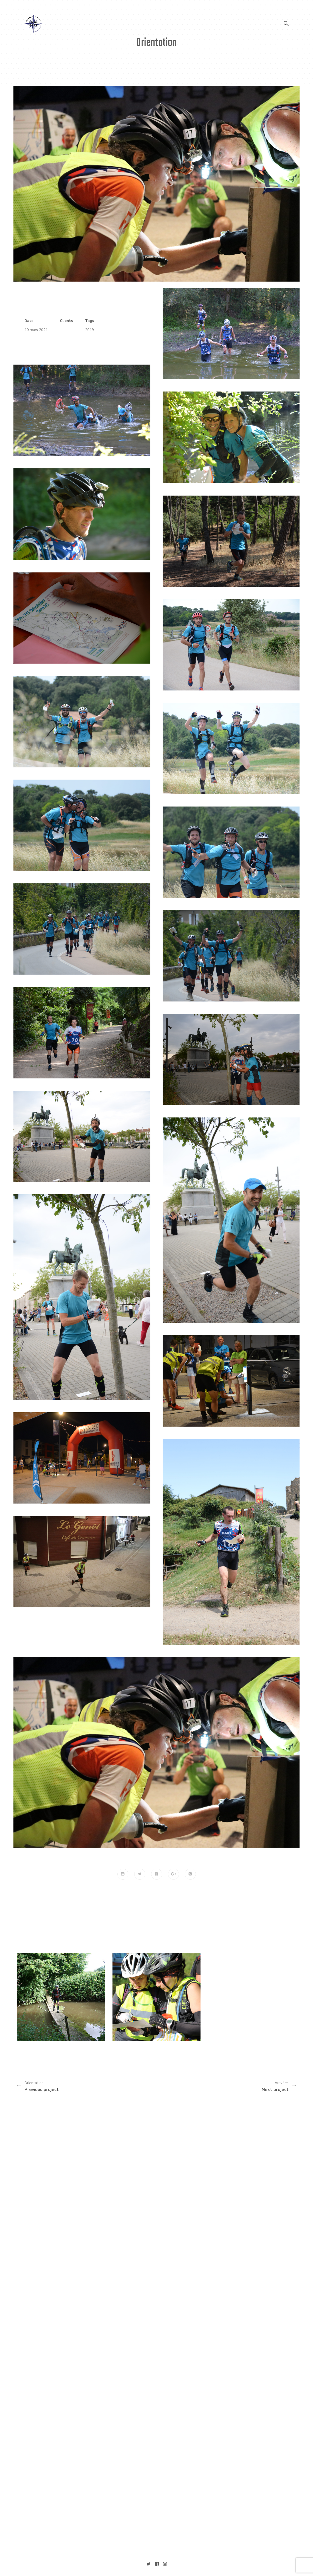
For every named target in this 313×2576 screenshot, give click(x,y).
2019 (89, 329)
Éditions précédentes (223, 12)
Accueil (63, 12)
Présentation (98, 12)
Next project (275, 2440)
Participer (177, 12)
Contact (262, 35)
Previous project (41, 2440)
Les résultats (139, 12)
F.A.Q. (264, 12)
